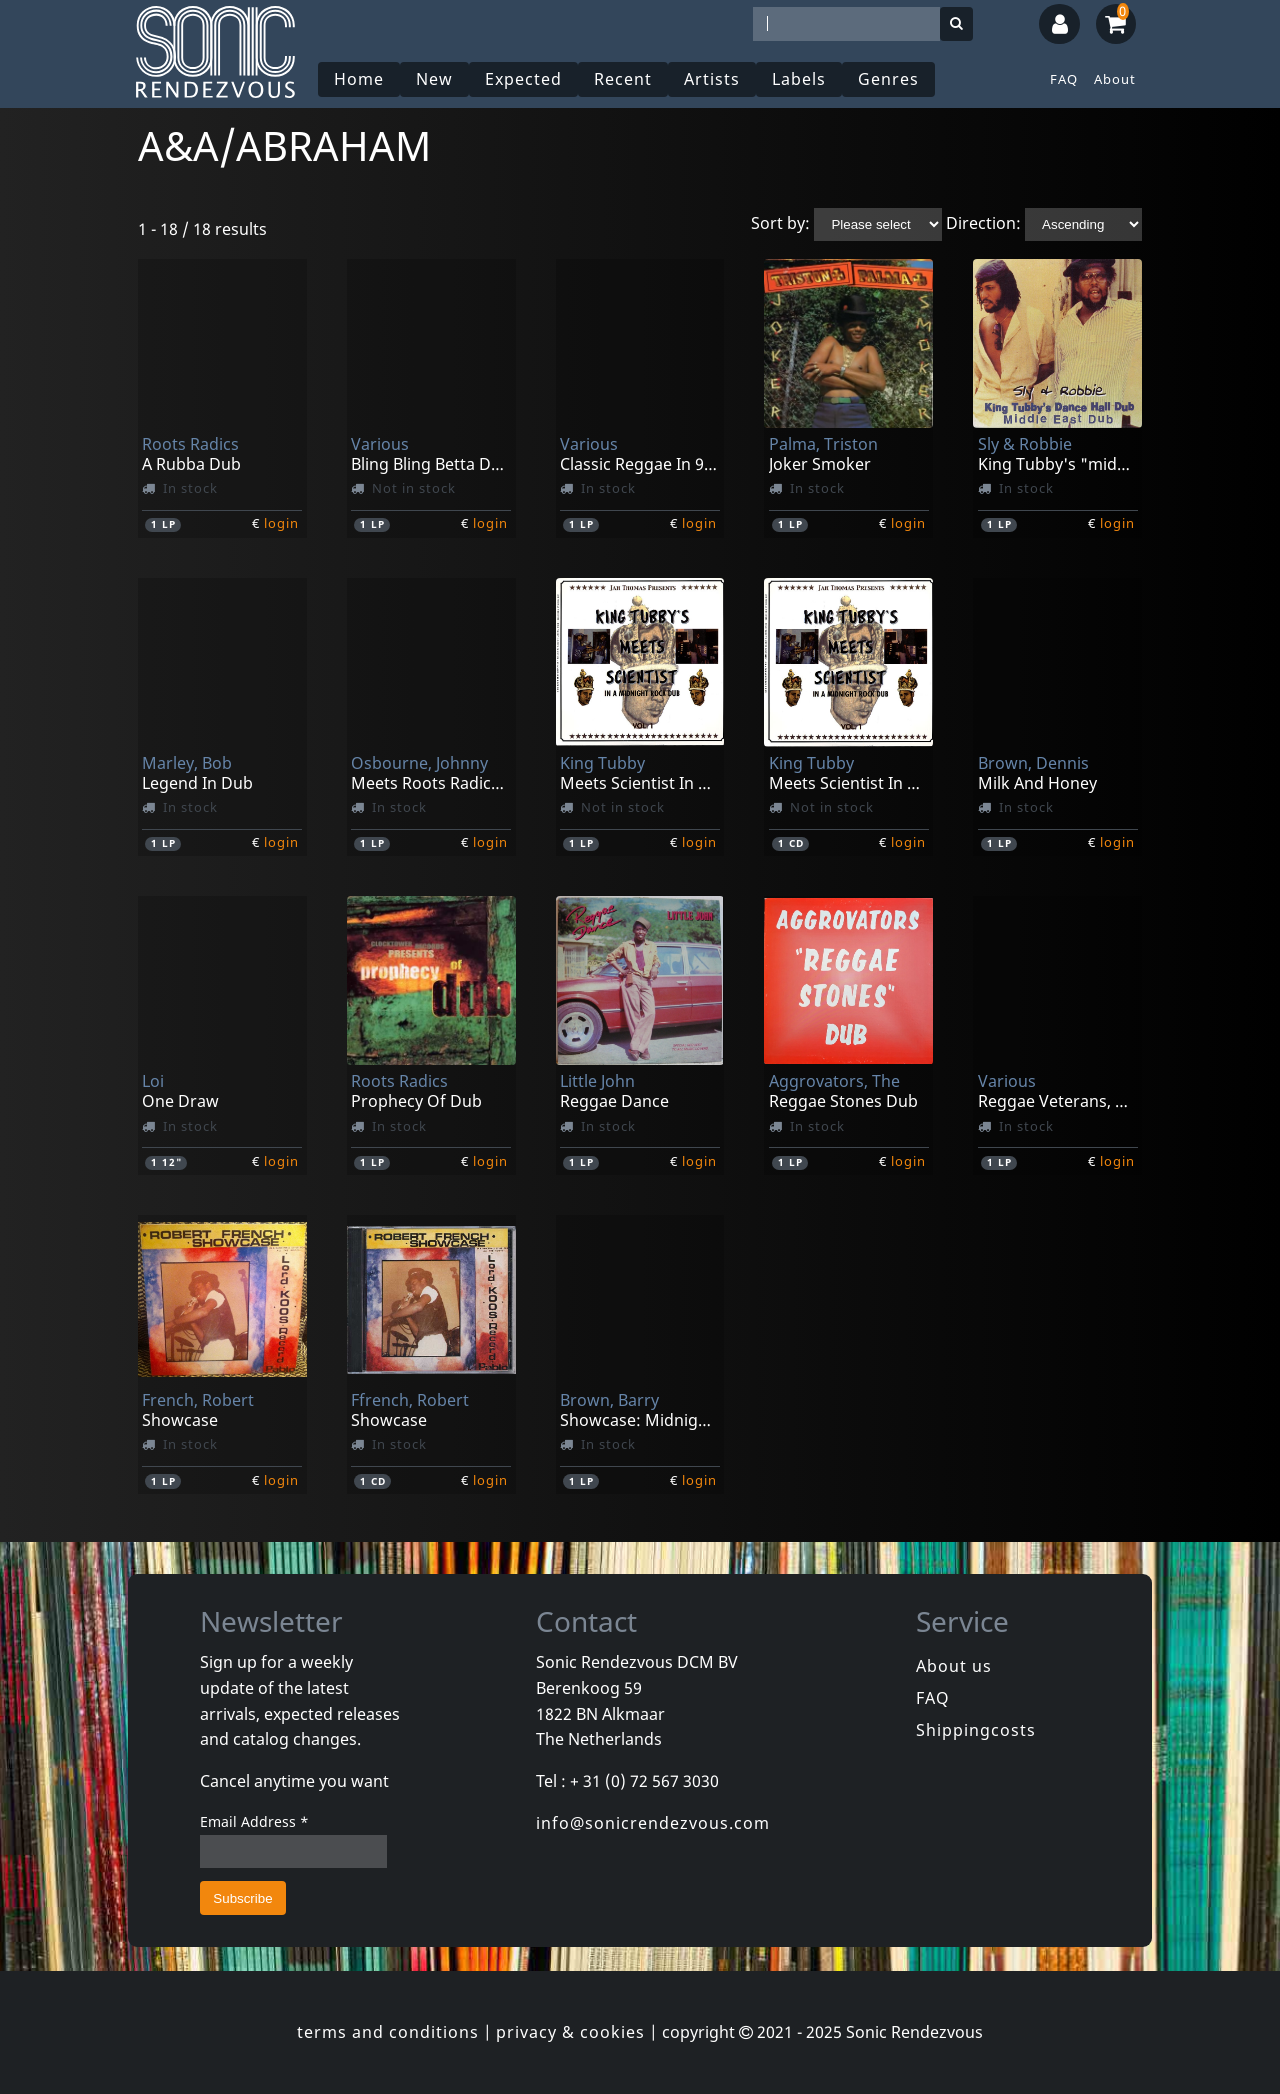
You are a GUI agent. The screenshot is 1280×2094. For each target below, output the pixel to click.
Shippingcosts (976, 1730)
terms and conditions (388, 2032)
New (434, 79)
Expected (523, 79)
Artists (712, 79)
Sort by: (780, 223)
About (1115, 79)
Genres (888, 79)
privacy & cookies (570, 2032)
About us (954, 1666)
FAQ (1064, 79)
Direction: (983, 223)
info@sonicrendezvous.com (653, 1823)
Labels (799, 79)
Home (359, 79)
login (281, 523)
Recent (623, 79)
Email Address (254, 1821)
